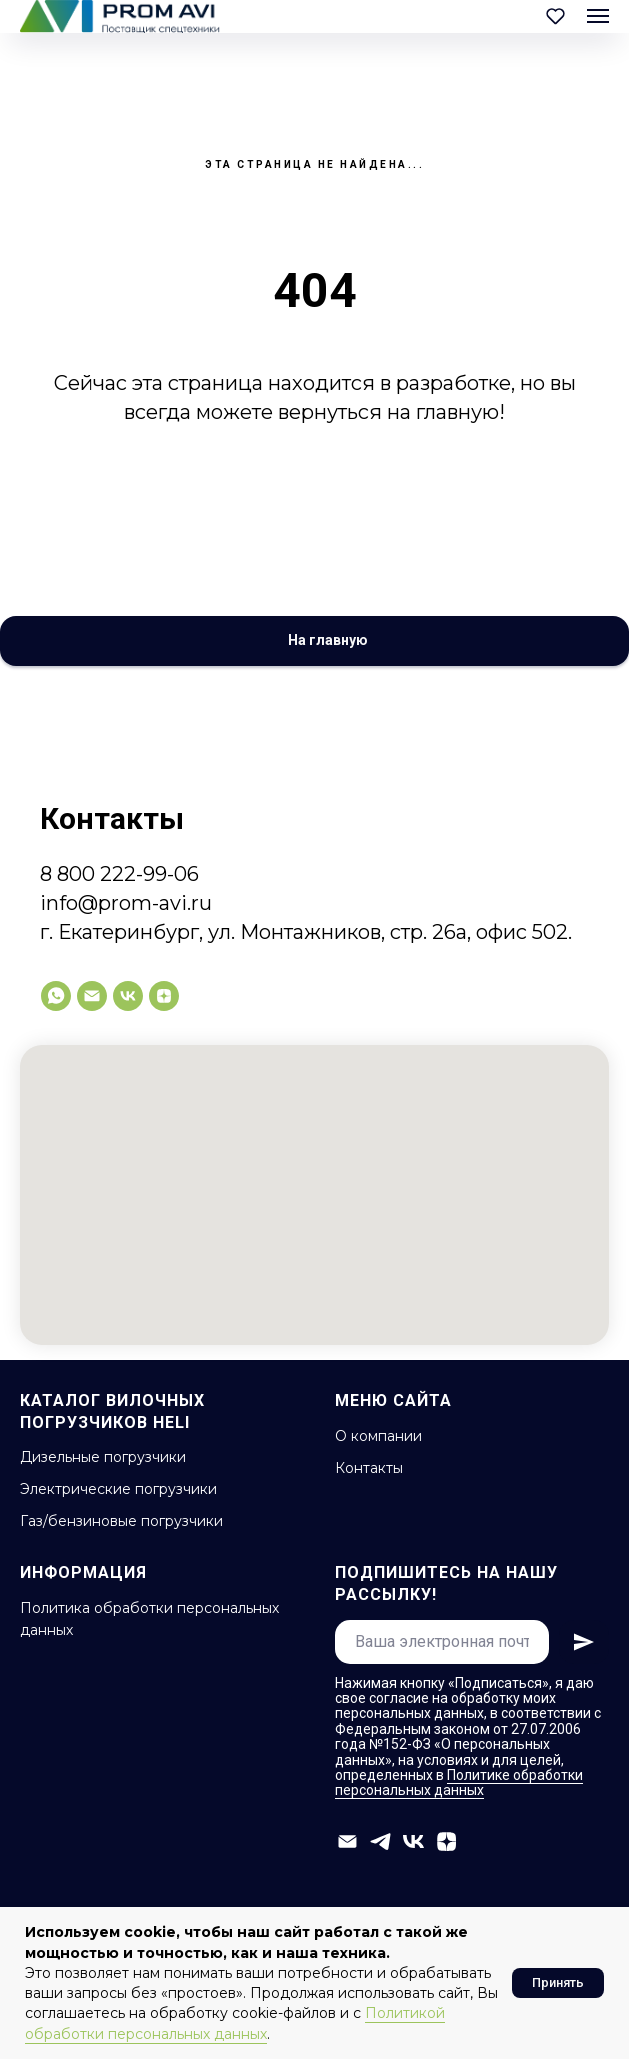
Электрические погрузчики (118, 1489)
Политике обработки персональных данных (459, 1782)
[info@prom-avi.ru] (92, 996)
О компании (378, 1436)
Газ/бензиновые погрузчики (121, 1521)
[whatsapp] (56, 996)
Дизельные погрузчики (103, 1457)
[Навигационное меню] (598, 16)
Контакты (369, 1468)
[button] (555, 15)
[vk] (128, 996)
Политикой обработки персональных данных (235, 2023)
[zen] (164, 996)
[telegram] (380, 1841)
